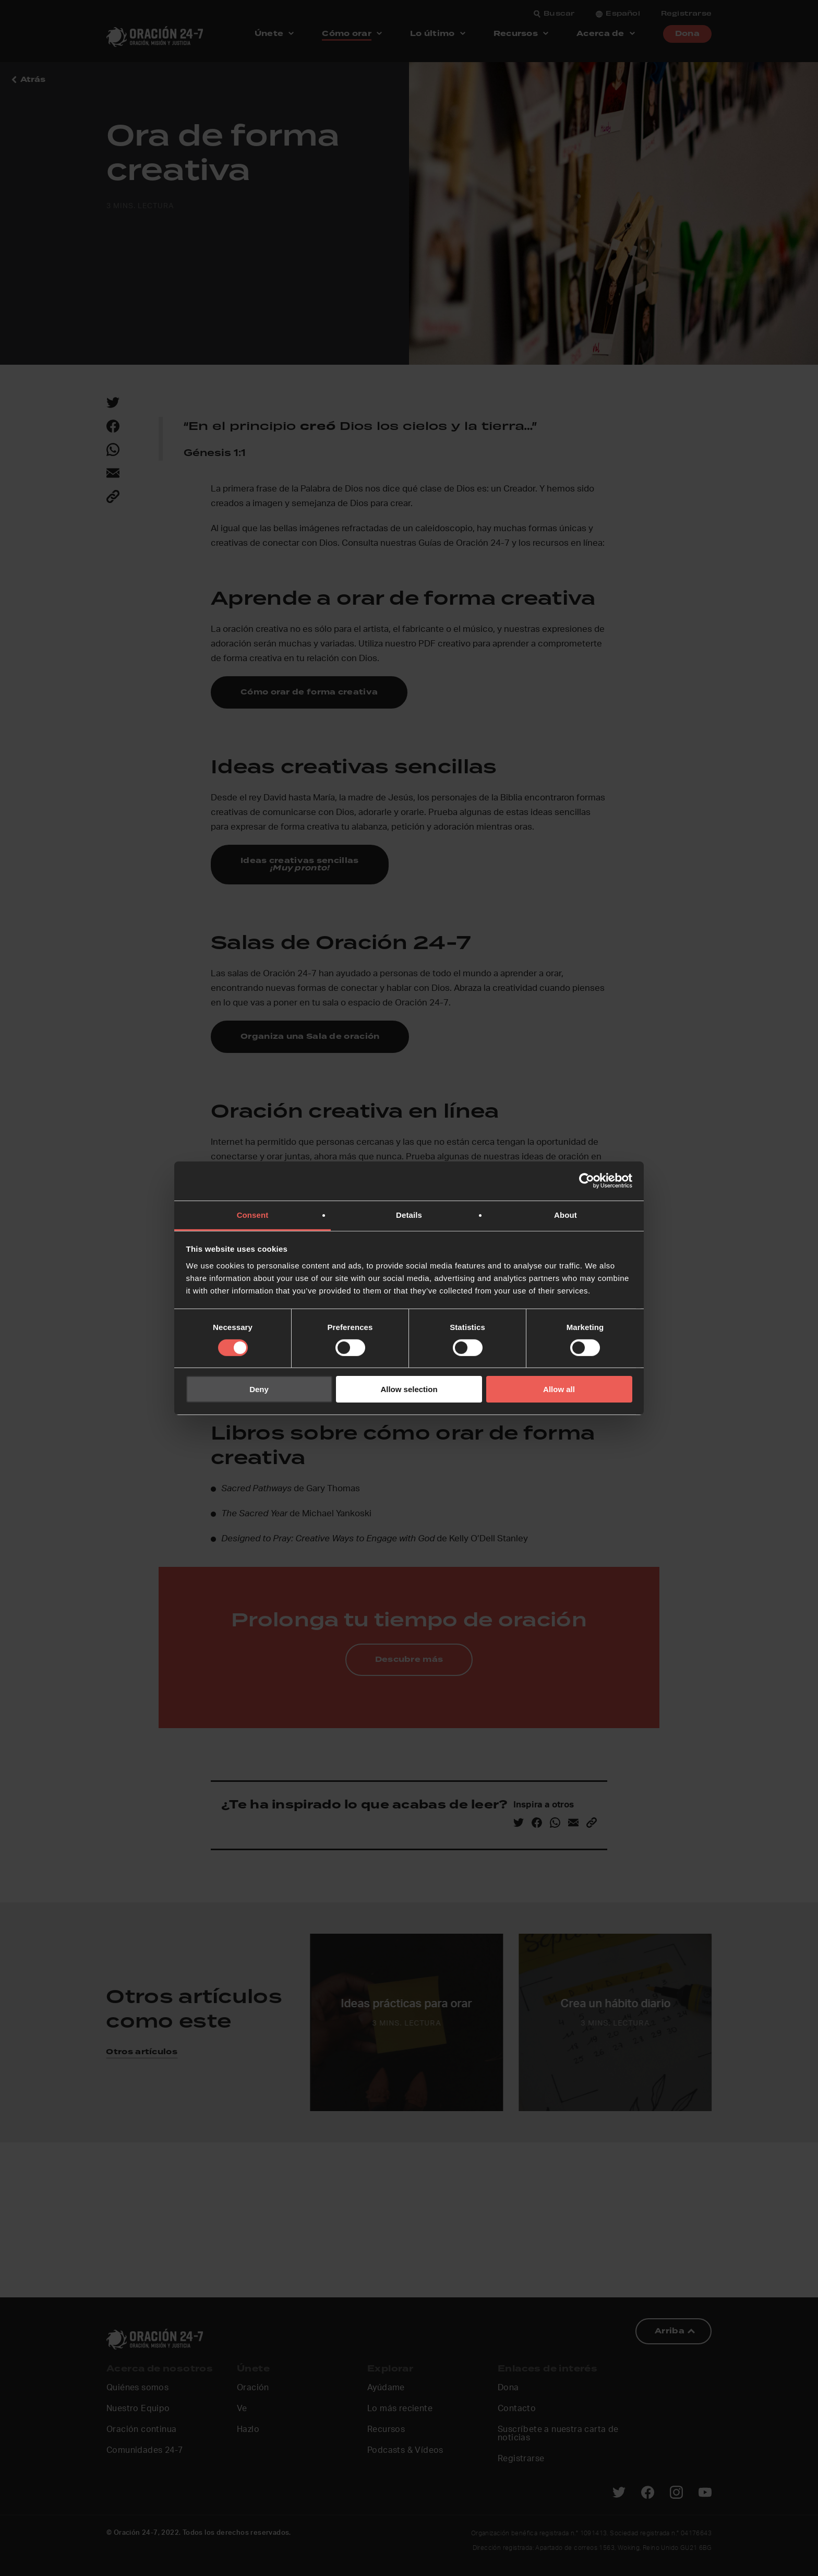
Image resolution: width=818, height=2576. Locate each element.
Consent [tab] (253, 1214)
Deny (259, 1389)
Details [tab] (409, 1214)
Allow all (559, 1389)
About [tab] (565, 1214)
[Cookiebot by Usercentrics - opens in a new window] (586, 1181)
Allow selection (408, 1389)
